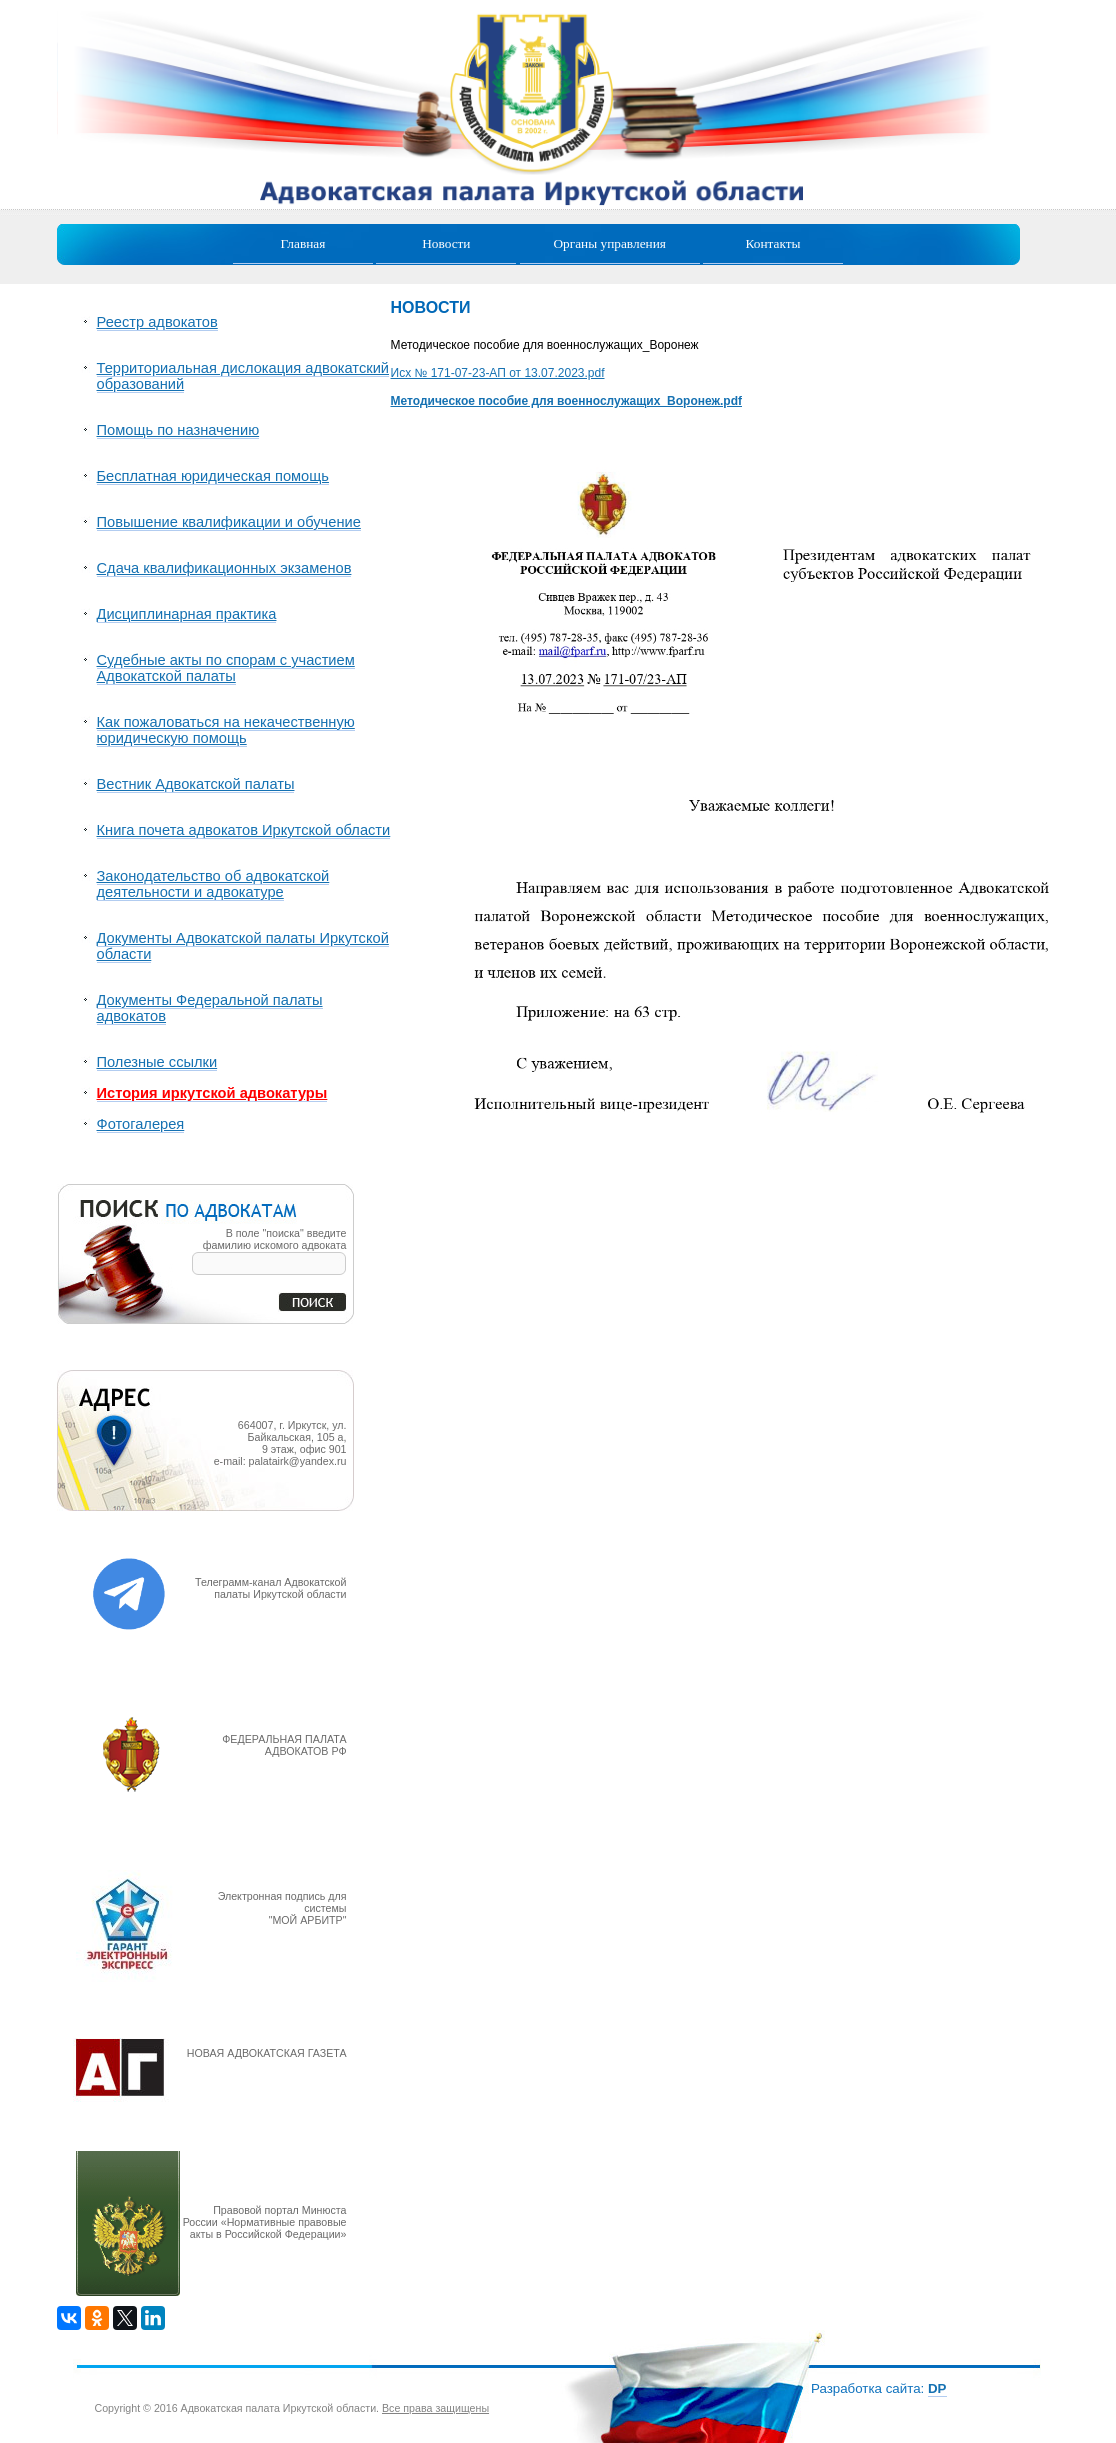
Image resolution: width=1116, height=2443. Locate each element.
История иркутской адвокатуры (212, 1093)
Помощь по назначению (178, 430)
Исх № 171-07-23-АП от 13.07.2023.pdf (498, 373)
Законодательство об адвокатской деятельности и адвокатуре (213, 884)
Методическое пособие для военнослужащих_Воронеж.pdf (566, 401)
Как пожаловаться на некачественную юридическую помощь (226, 730)
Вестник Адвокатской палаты (196, 784)
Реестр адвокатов (157, 322)
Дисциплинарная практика (187, 614)
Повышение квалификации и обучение (229, 522)
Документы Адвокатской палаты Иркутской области (243, 946)
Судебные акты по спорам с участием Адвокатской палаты (226, 668)
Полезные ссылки (157, 1062)
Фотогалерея (141, 1124)
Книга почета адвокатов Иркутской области (244, 830)
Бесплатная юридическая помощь (213, 476)
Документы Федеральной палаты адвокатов (210, 1008)
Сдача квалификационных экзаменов (224, 568)
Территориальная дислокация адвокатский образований (243, 376)
